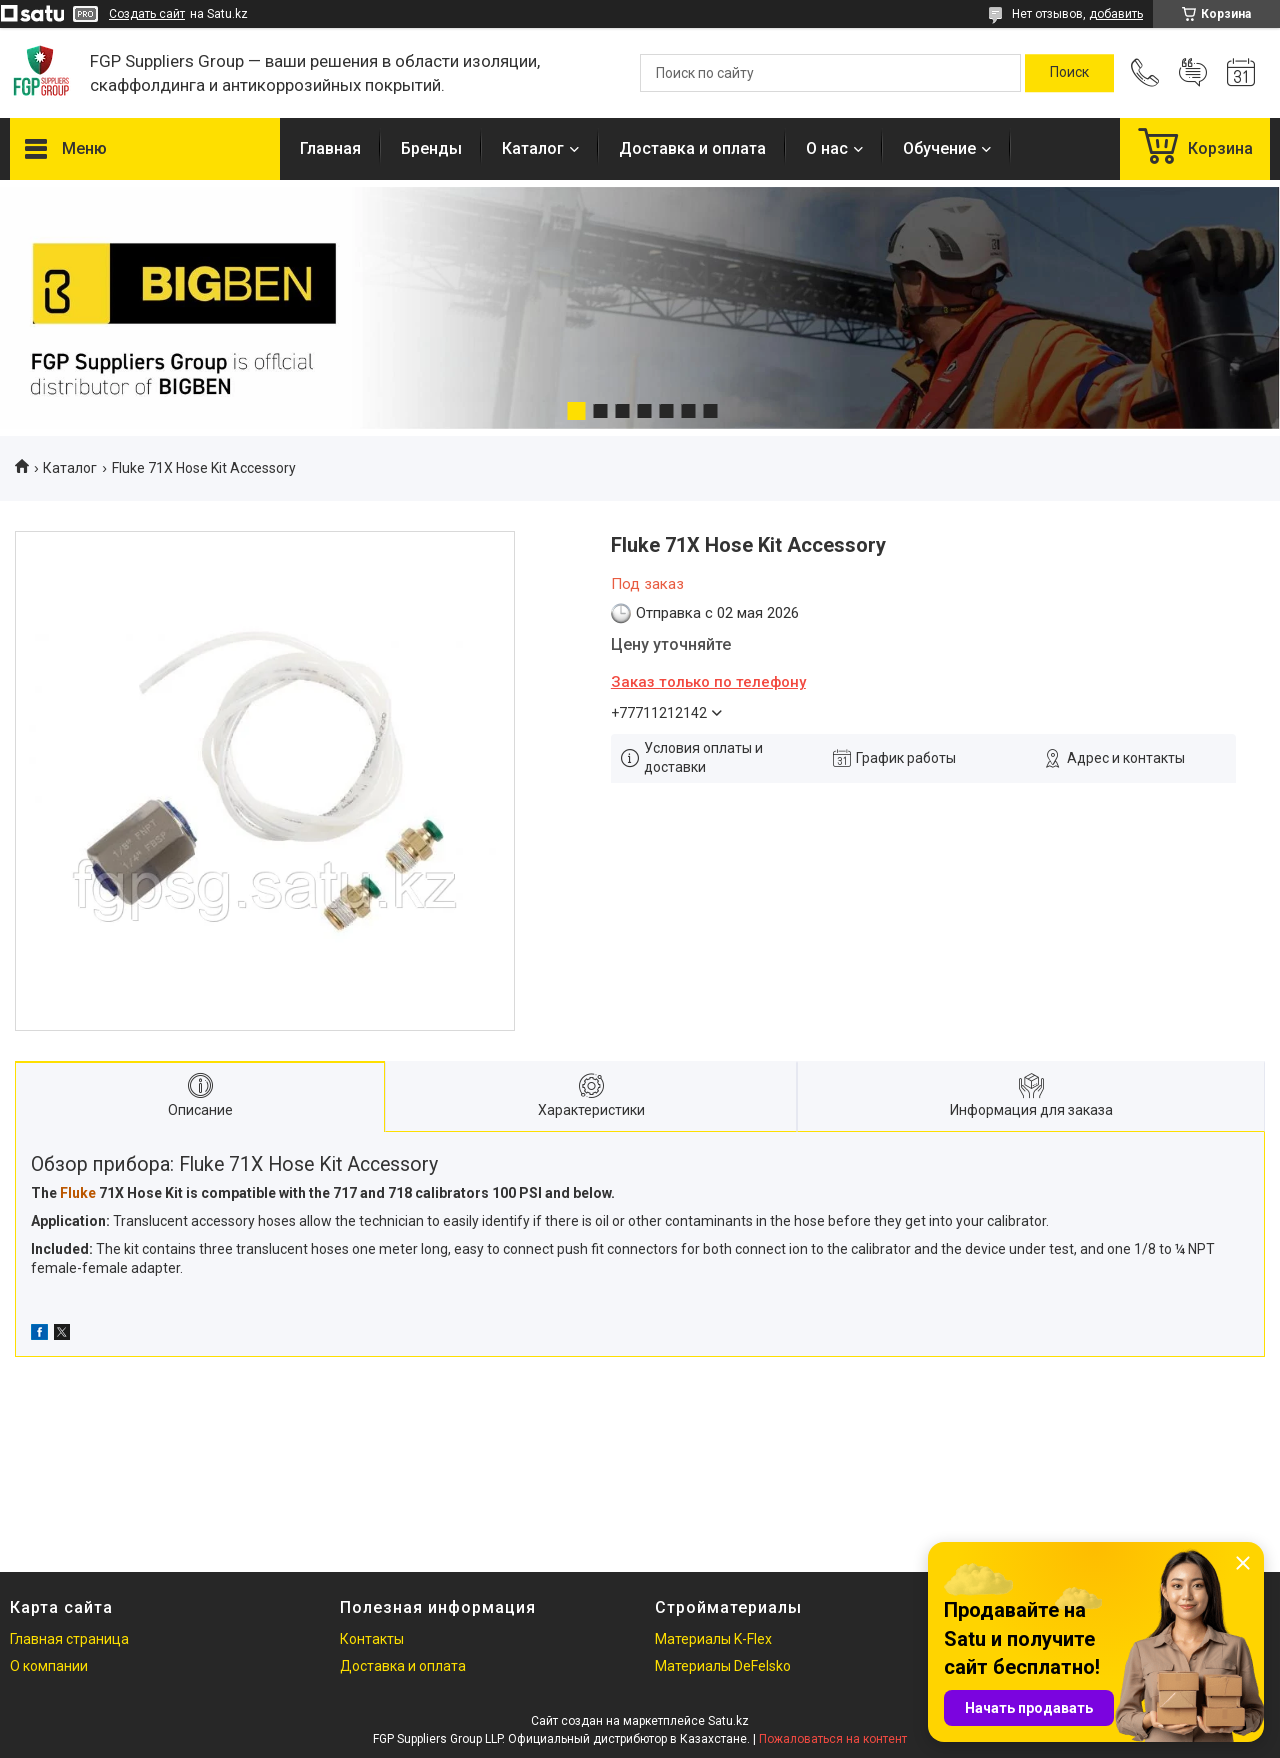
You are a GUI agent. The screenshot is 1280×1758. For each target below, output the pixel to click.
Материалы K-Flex (713, 1639)
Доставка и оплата (692, 148)
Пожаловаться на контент (833, 1739)
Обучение (939, 148)
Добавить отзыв (1193, 73)
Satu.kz (728, 1721)
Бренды (431, 148)
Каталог (533, 148)
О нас (827, 148)
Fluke (78, 1193)
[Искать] (1069, 73)
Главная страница (69, 1639)
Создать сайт (147, 14)
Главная (330, 148)
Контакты (372, 1639)
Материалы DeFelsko (723, 1666)
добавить (1116, 14)
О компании (49, 1666)
